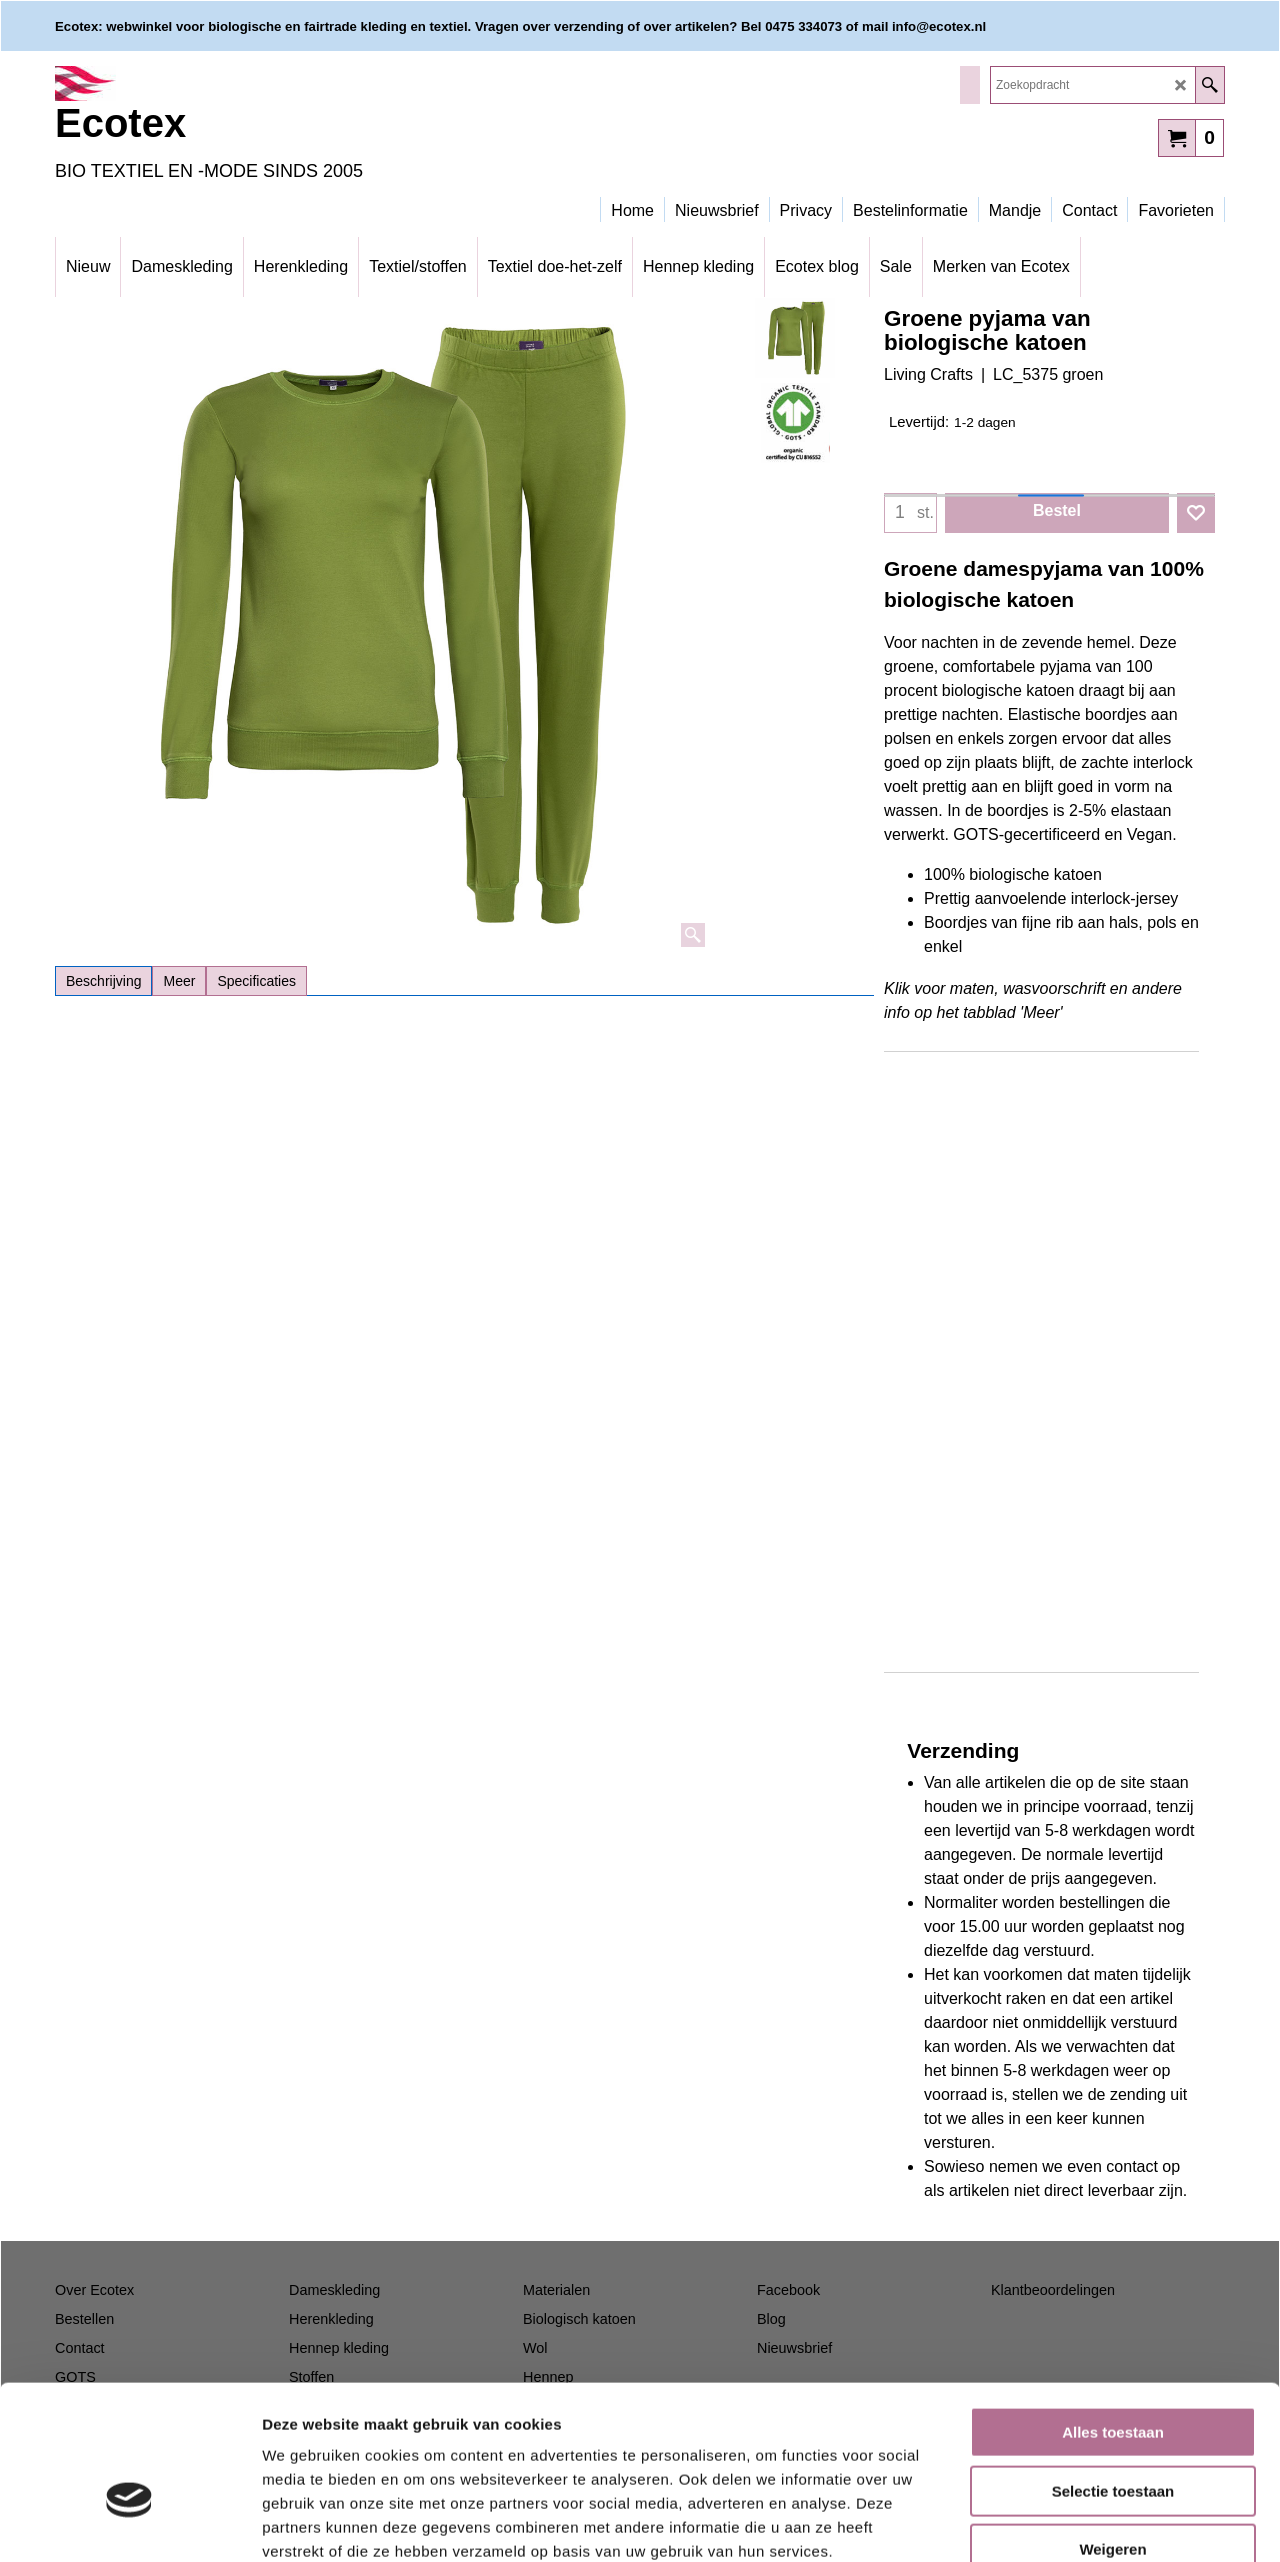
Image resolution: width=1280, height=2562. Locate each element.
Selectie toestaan (1113, 2376)
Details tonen (1080, 2522)
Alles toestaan (1113, 2317)
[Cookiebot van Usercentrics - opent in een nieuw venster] (129, 2523)
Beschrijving (103, 981)
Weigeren (1112, 2434)
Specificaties (256, 981)
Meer (179, 981)
